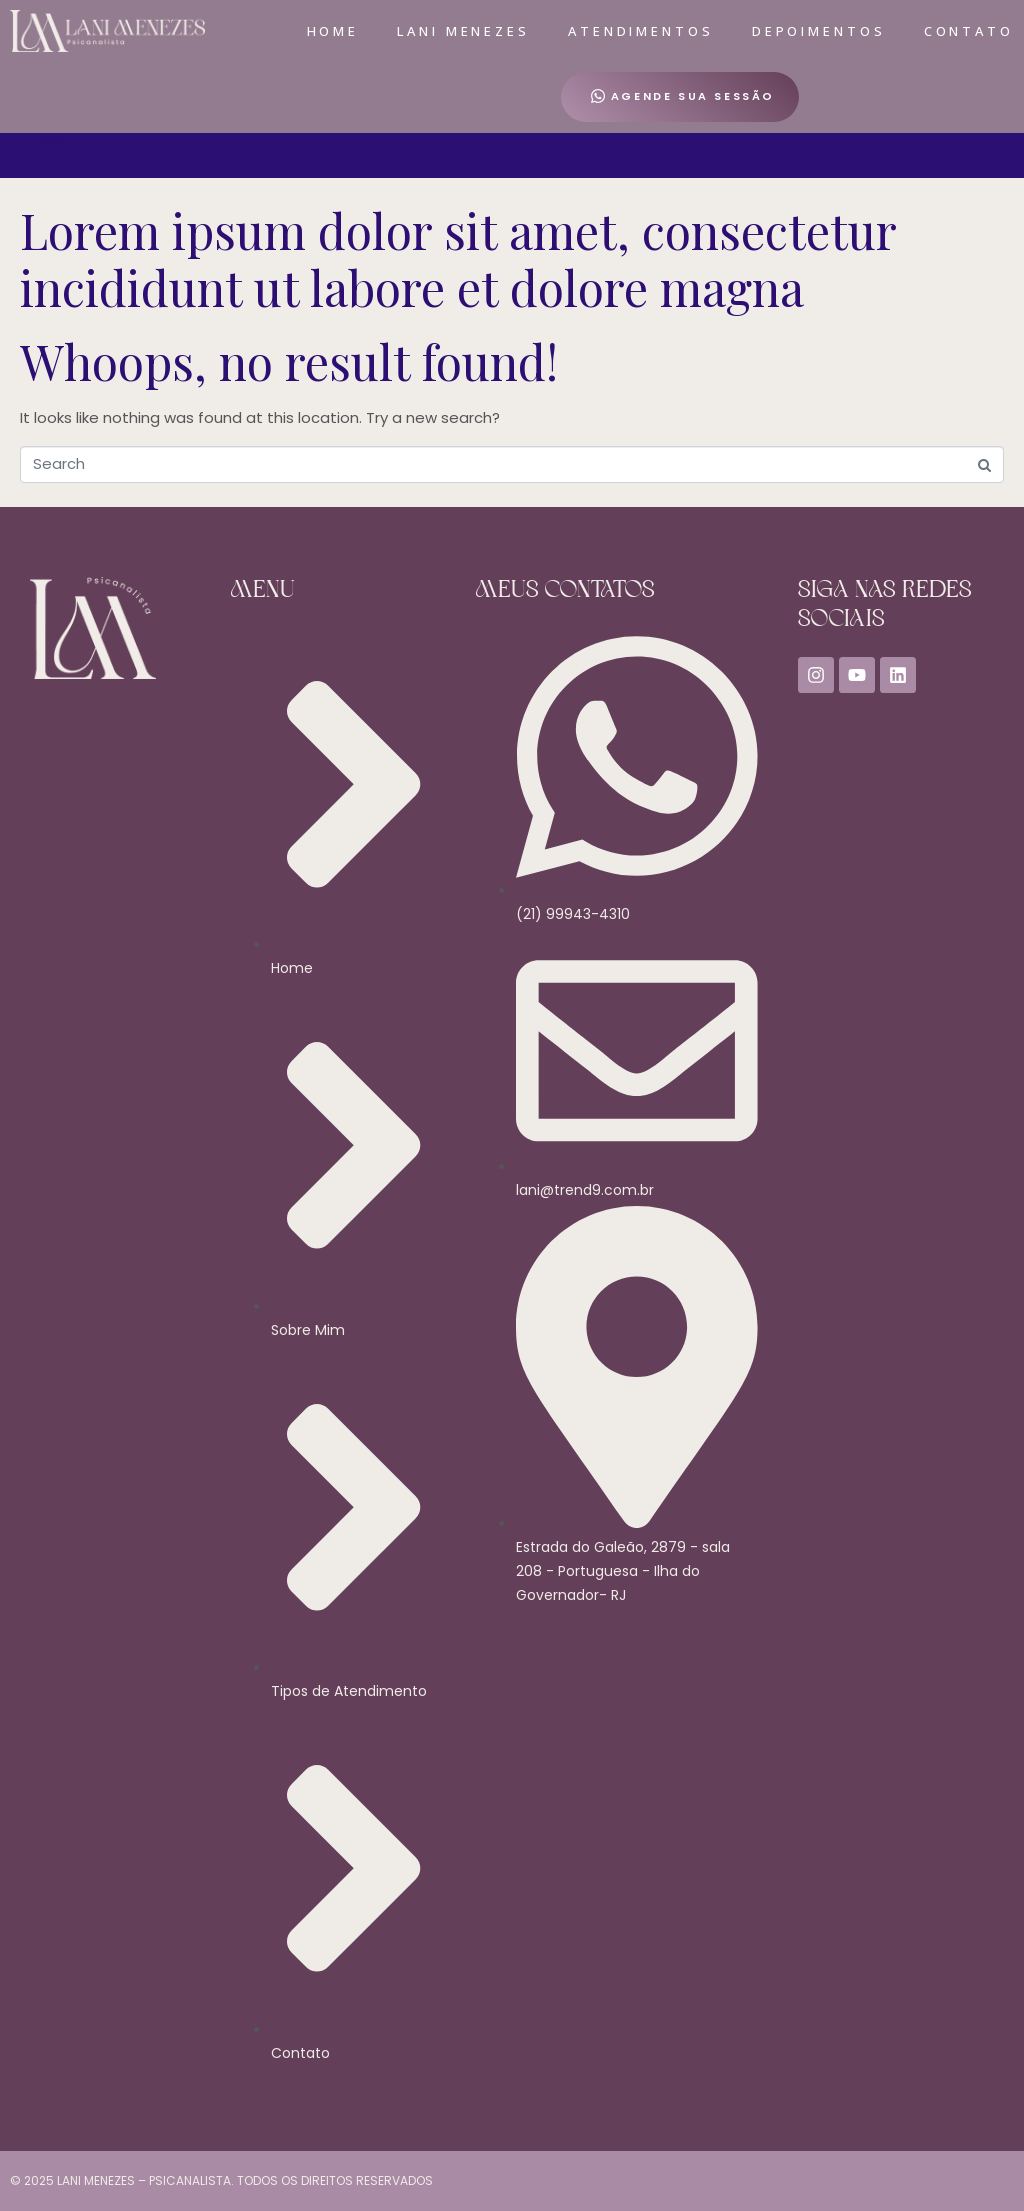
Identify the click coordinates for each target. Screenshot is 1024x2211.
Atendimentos (641, 31)
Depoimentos (819, 31)
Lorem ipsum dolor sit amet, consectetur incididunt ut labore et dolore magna (458, 259)
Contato (969, 31)
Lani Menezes (463, 31)
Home (333, 31)
